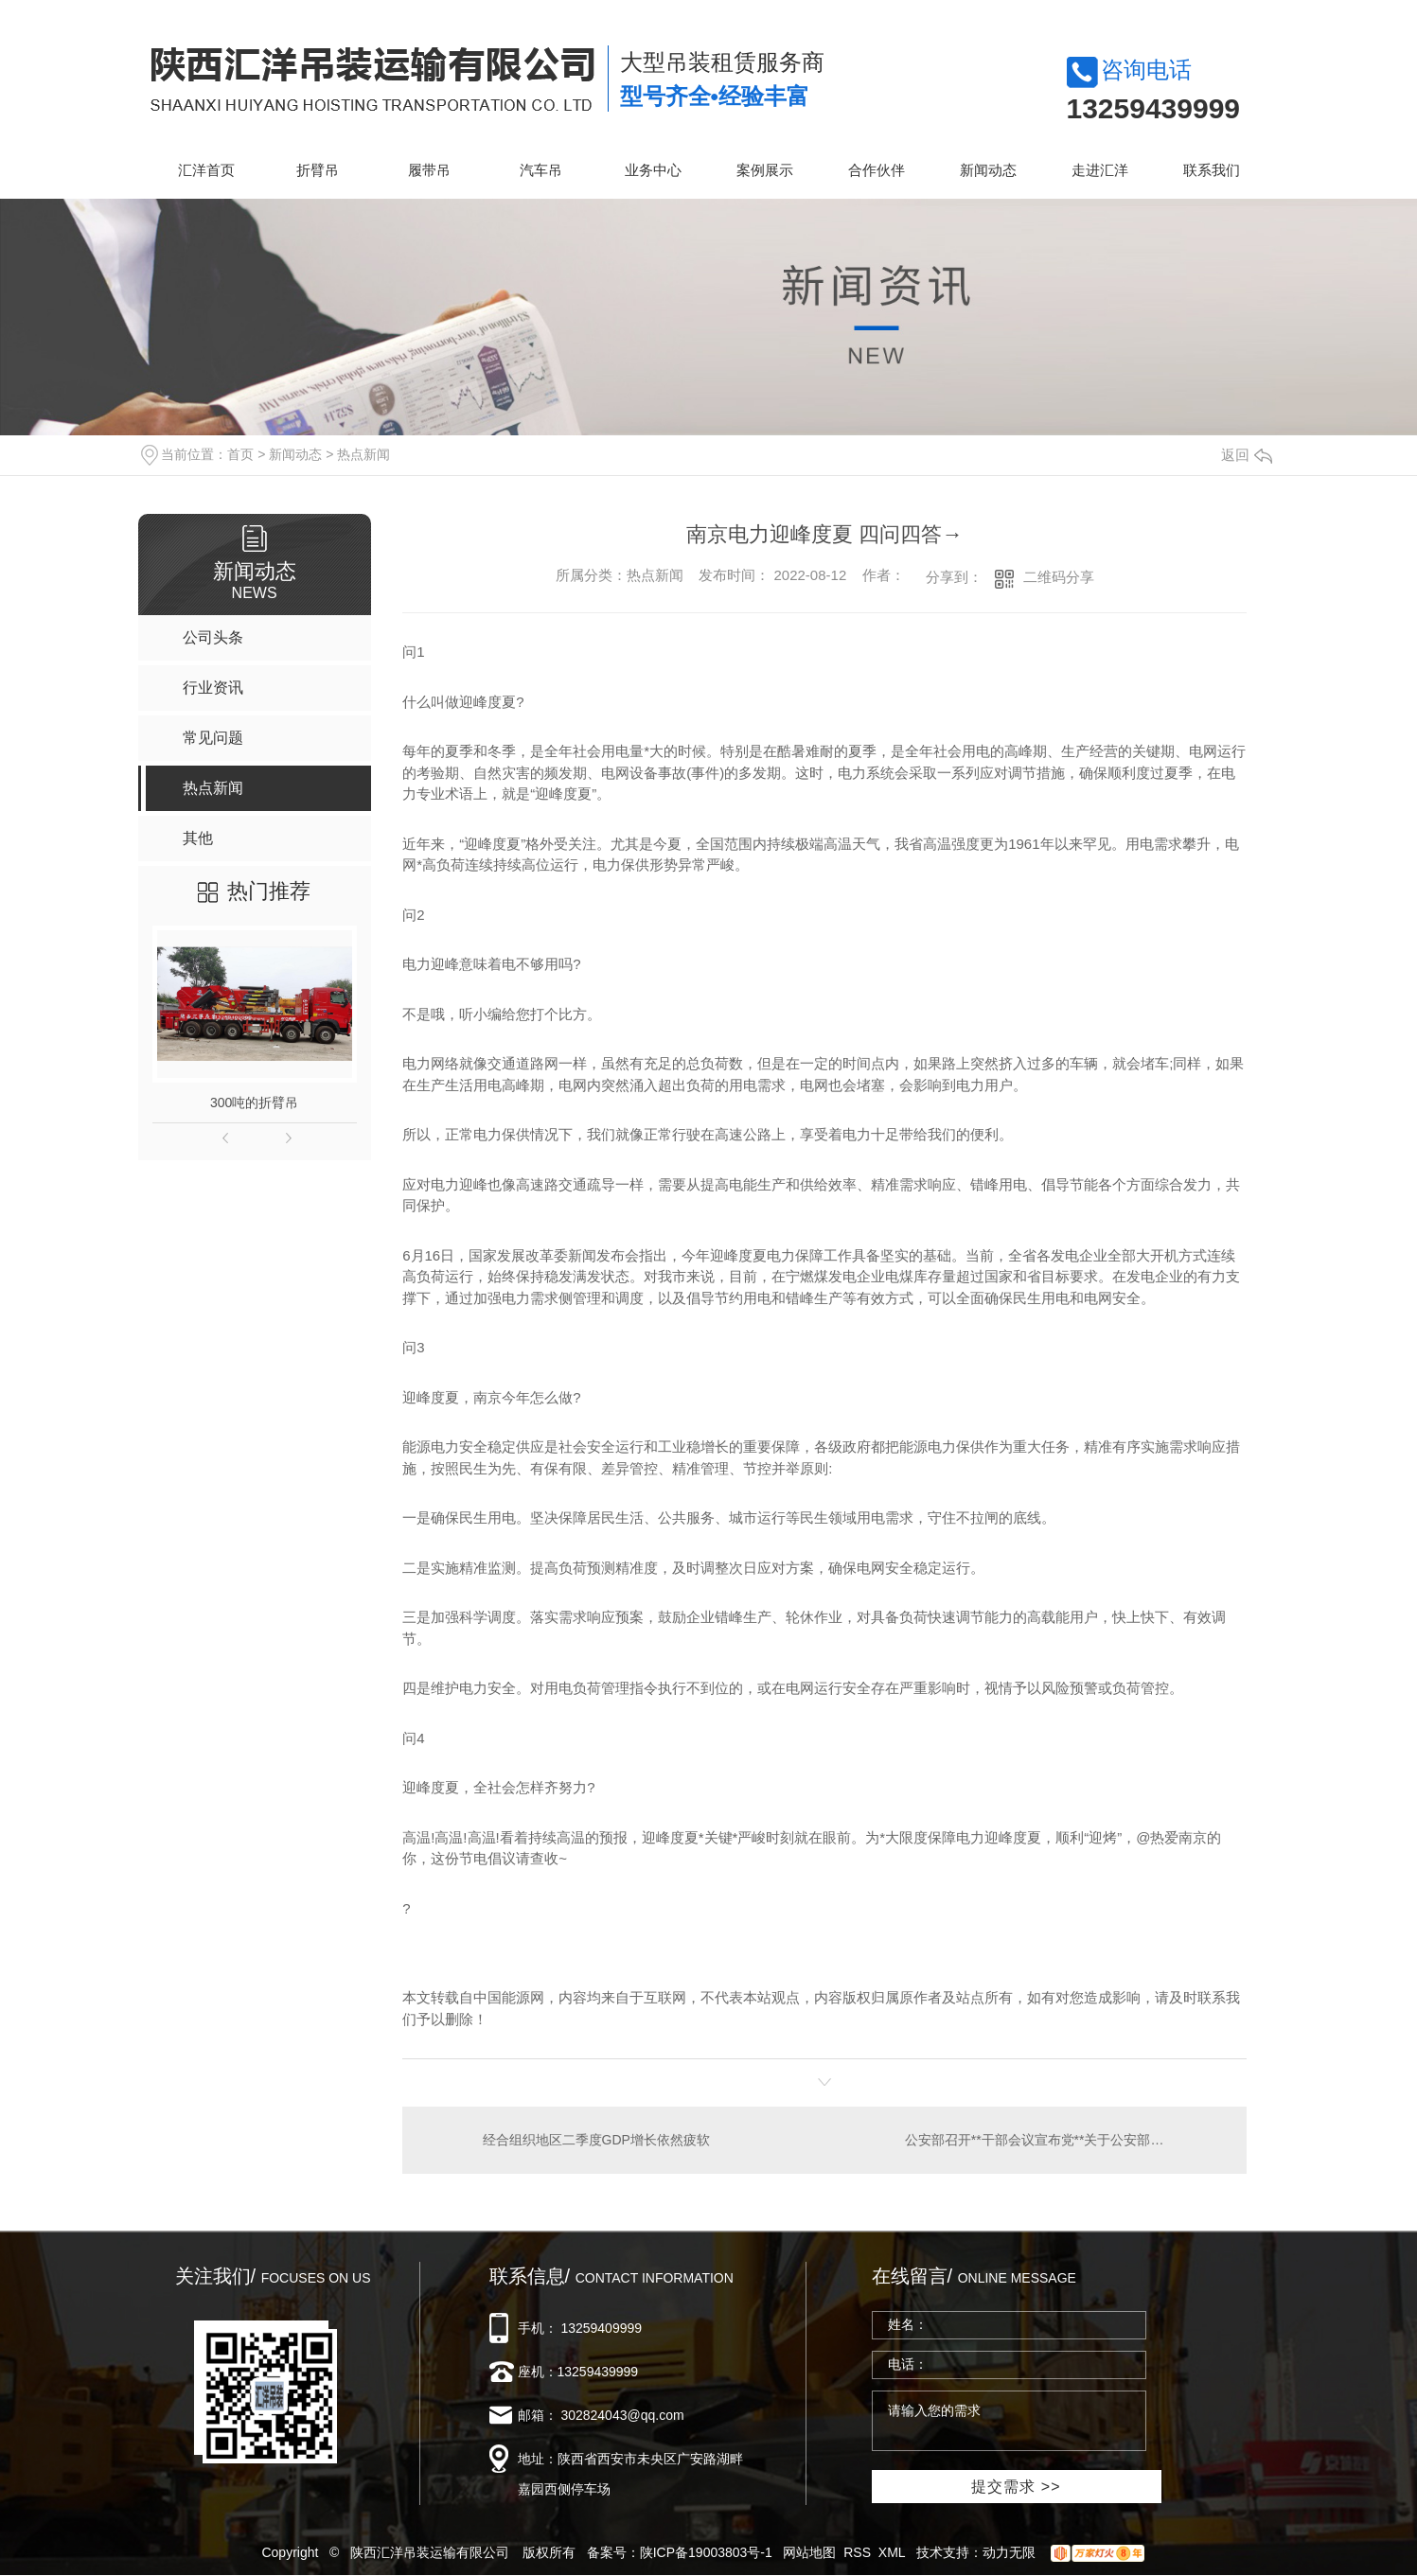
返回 (1246, 455)
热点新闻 (363, 454)
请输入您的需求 (1009, 2421)
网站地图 (809, 2552)
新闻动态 (988, 170)
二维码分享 (1058, 577)
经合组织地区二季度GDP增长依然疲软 (596, 2139)
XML (892, 2552)
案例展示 (764, 170)
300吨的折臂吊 (254, 1102)
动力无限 (1009, 2552)
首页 (240, 454)
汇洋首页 (206, 170)
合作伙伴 (876, 170)
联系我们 (1211, 170)
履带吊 (429, 170)
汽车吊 (541, 170)
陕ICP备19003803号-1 (706, 2552)
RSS (857, 2552)
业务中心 (653, 170)
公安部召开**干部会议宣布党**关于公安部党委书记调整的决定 (1064, 2139)
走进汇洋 (1100, 170)
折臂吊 (317, 170)
